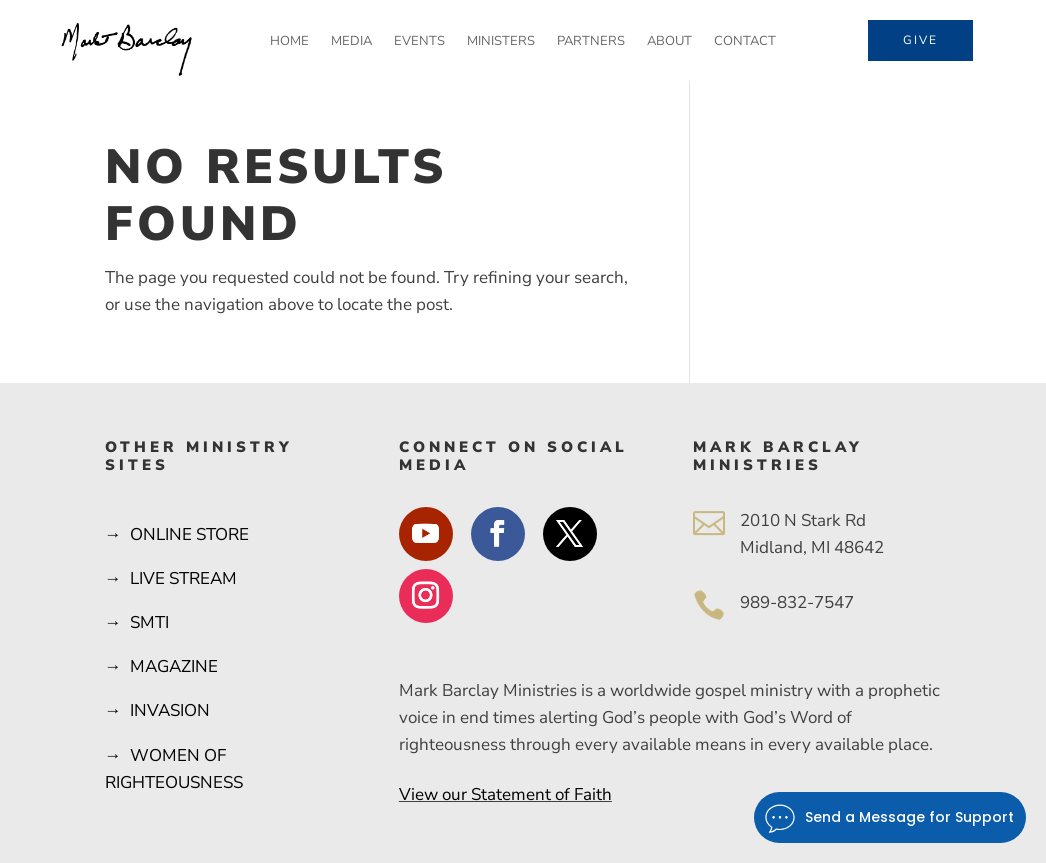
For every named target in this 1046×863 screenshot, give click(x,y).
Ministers (501, 42)
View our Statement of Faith (505, 794)
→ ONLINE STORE (177, 534)
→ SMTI (137, 622)
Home (289, 42)
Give (920, 40)
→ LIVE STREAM (171, 578)
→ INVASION (157, 710)
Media (351, 42)
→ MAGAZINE (161, 666)
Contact (745, 42)
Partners (591, 42)
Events (419, 42)
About (669, 42)
